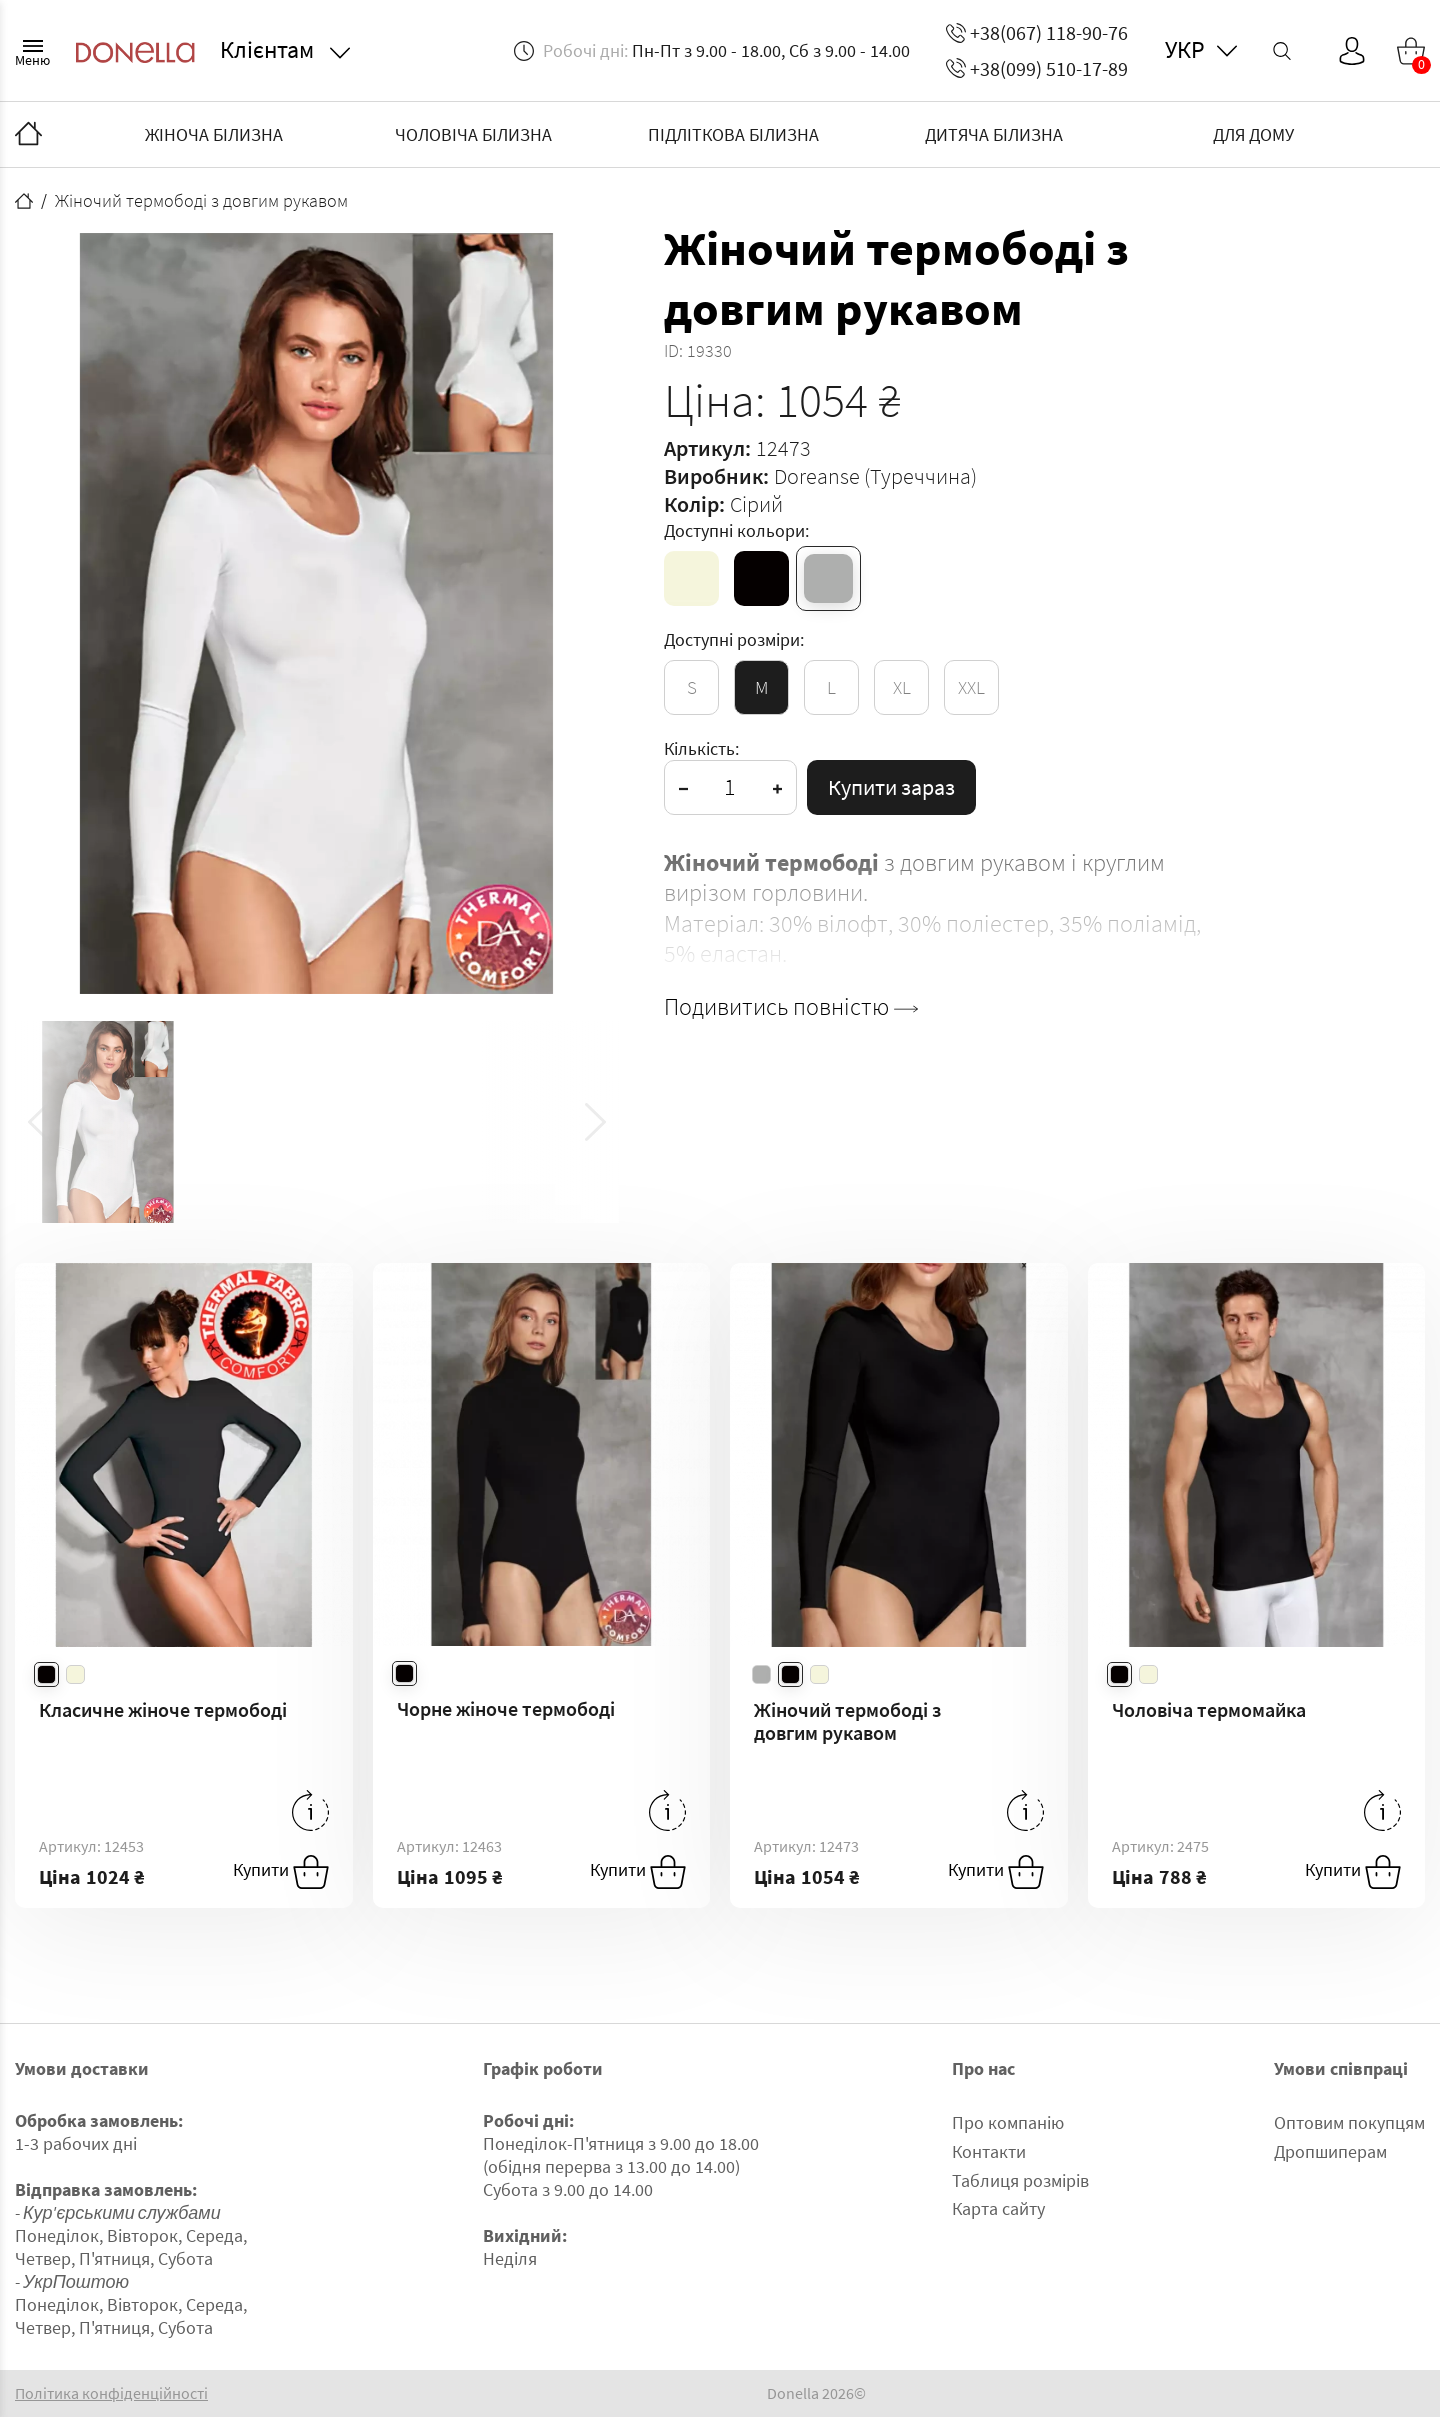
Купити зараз (891, 787)
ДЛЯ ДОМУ (1253, 134)
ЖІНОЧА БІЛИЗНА (214, 134)
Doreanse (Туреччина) (875, 476)
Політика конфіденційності (111, 2393)
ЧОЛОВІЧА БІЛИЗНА (473, 134)
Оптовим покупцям (1349, 2122)
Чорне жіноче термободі (506, 1708)
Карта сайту (998, 2208)
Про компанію (1008, 2122)
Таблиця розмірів (1020, 2180)
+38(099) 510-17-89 (1037, 68)
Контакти (989, 2151)
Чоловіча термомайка (1209, 1709)
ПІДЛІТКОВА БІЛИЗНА (733, 134)
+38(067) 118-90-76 (1037, 32)
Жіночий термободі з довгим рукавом (847, 1721)
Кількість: (701, 748)
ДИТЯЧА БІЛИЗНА (994, 134)
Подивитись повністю (791, 1007)
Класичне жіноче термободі (163, 1709)
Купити (281, 1872)
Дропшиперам (1330, 2151)
